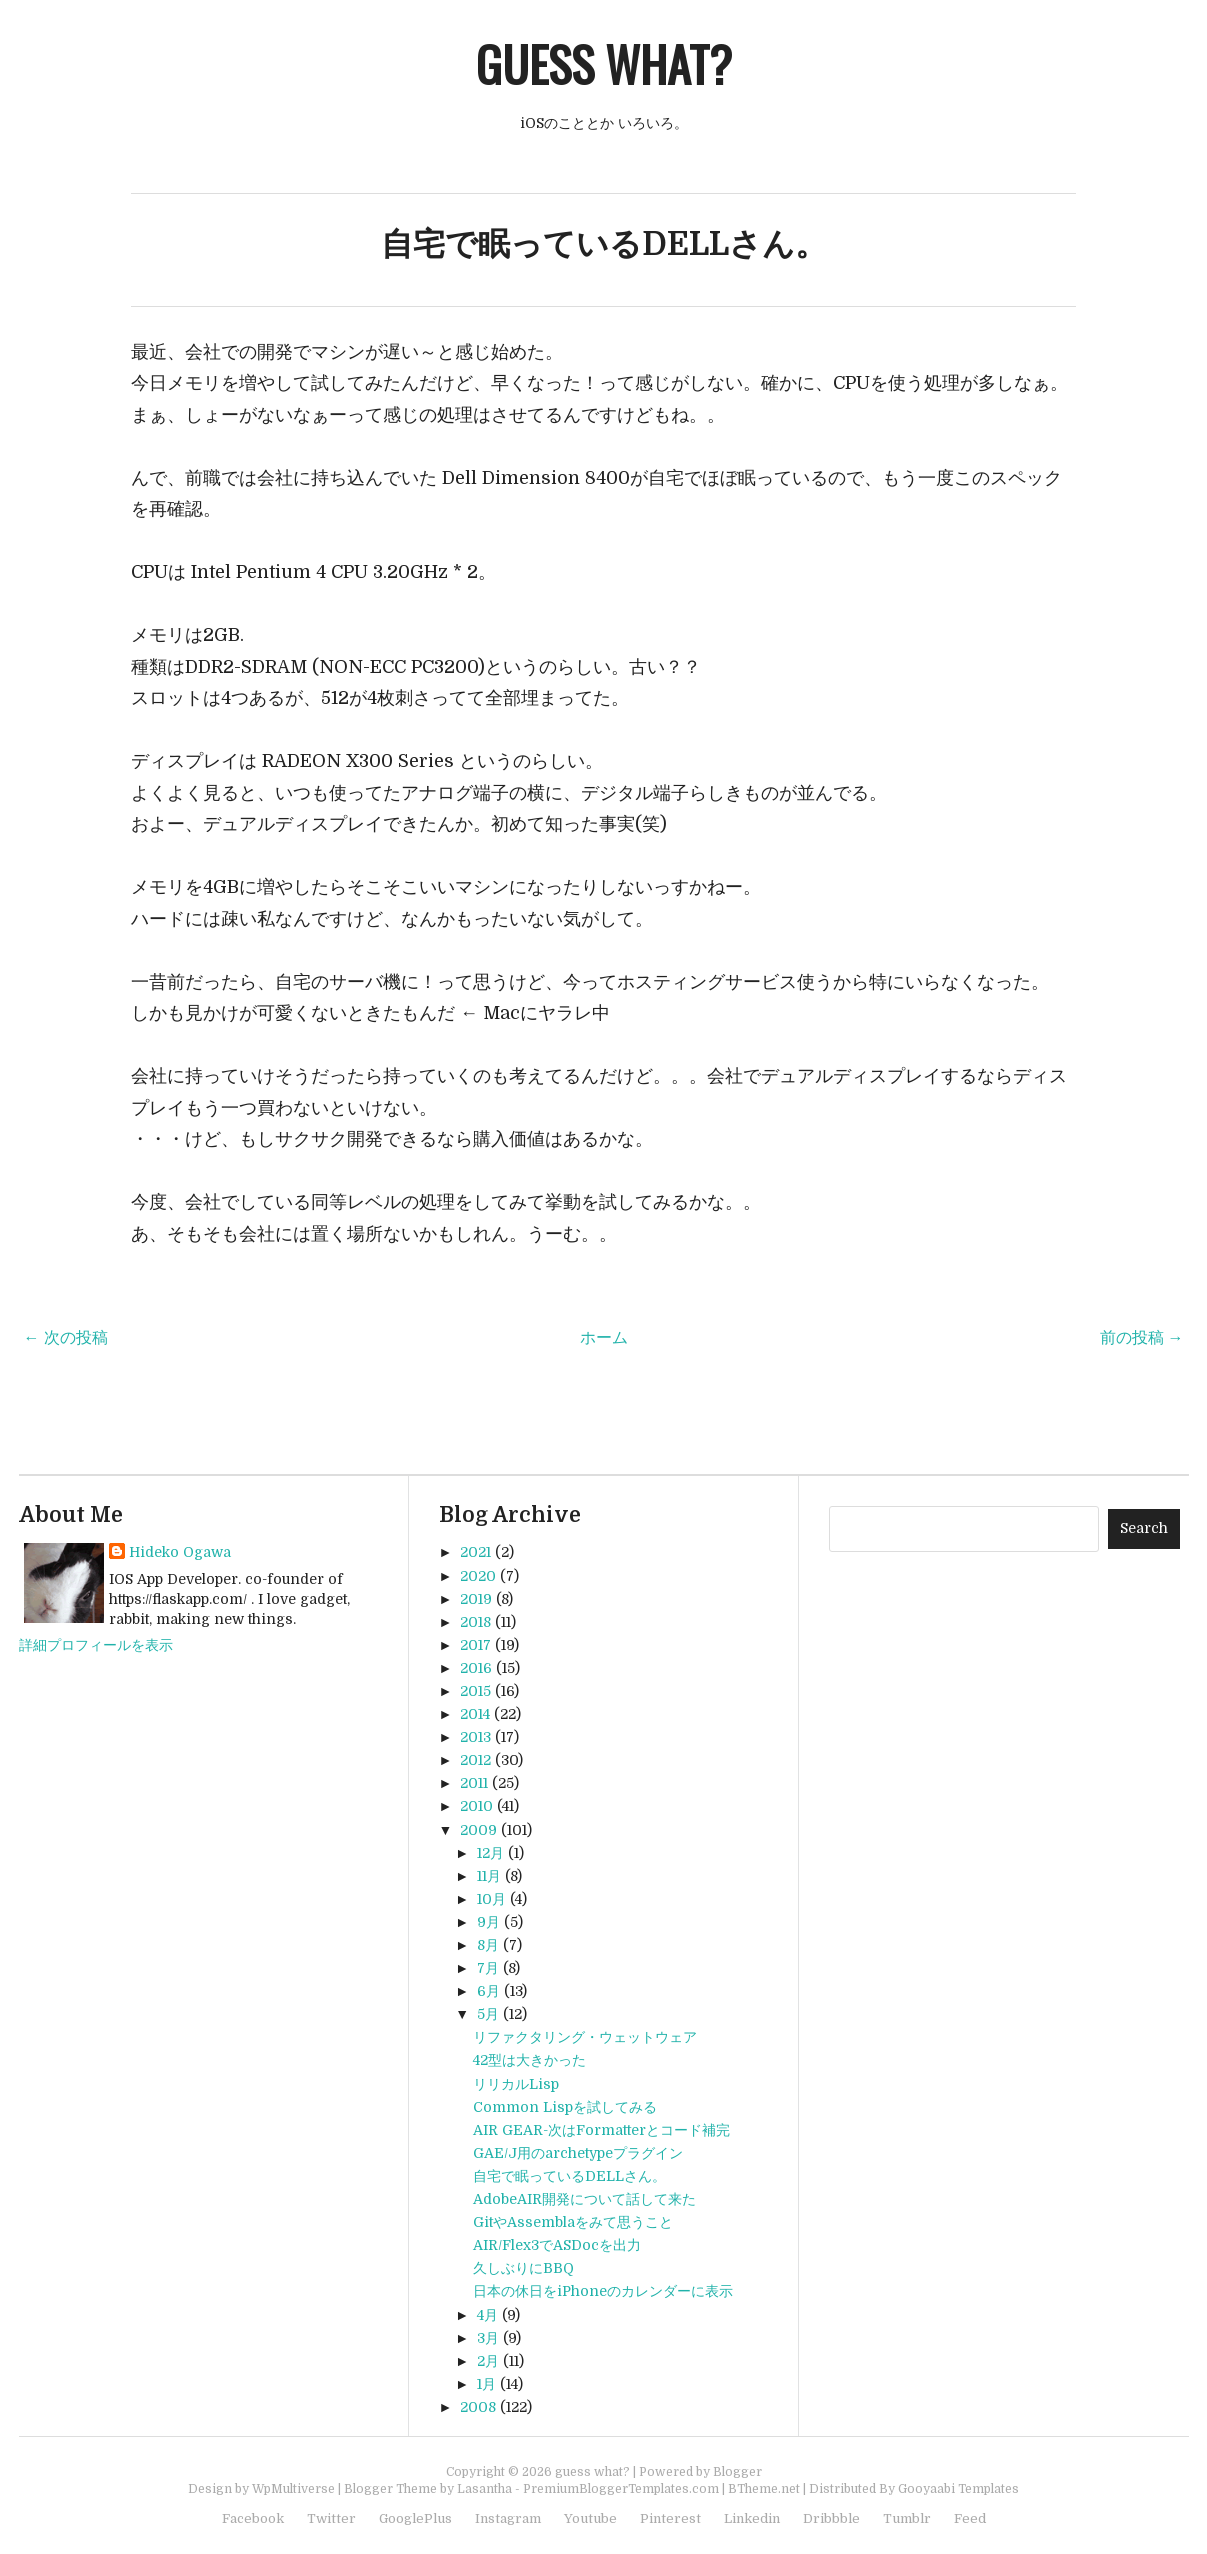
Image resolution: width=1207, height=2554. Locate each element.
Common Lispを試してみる (565, 2107)
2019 (476, 1599)
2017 (475, 1645)
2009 (478, 1830)
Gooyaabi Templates (958, 2489)
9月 (488, 1922)
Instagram (508, 2518)
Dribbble (831, 2518)
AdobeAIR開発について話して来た (584, 2199)
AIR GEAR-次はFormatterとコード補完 (601, 2130)
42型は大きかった (529, 2060)
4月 (487, 2315)
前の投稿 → (1142, 1338)
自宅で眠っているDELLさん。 (604, 244)
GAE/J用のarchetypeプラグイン (578, 2153)
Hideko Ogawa (180, 1552)
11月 (489, 1876)
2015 (475, 1691)
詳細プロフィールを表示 (96, 1645)
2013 (475, 1737)
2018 (475, 1622)
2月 (488, 2361)
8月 (488, 1945)
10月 (491, 1899)
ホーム (604, 1338)
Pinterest (670, 2518)
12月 (490, 1853)
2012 (475, 1760)
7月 (488, 1968)
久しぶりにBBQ (523, 2268)
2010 (476, 1806)
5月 (488, 2014)
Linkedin (752, 2518)
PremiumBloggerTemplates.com (621, 2489)
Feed (970, 2518)
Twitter (331, 2518)
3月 (488, 2338)
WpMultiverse (293, 2489)
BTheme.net (764, 2489)
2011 (474, 1783)
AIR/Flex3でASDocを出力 (557, 2245)
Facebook (253, 2518)
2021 (475, 1552)
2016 (476, 1668)
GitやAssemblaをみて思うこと (573, 2222)
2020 (478, 1576)
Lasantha (484, 2489)
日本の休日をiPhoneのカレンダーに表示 (603, 2291)
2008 (478, 2407)
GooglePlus (415, 2518)
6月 (488, 1991)
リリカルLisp (516, 2084)
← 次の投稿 (66, 1338)
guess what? (604, 63)
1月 (486, 2384)
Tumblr (907, 2518)
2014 (475, 1714)
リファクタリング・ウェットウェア (585, 2037)
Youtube (590, 2518)
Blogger (737, 2472)
